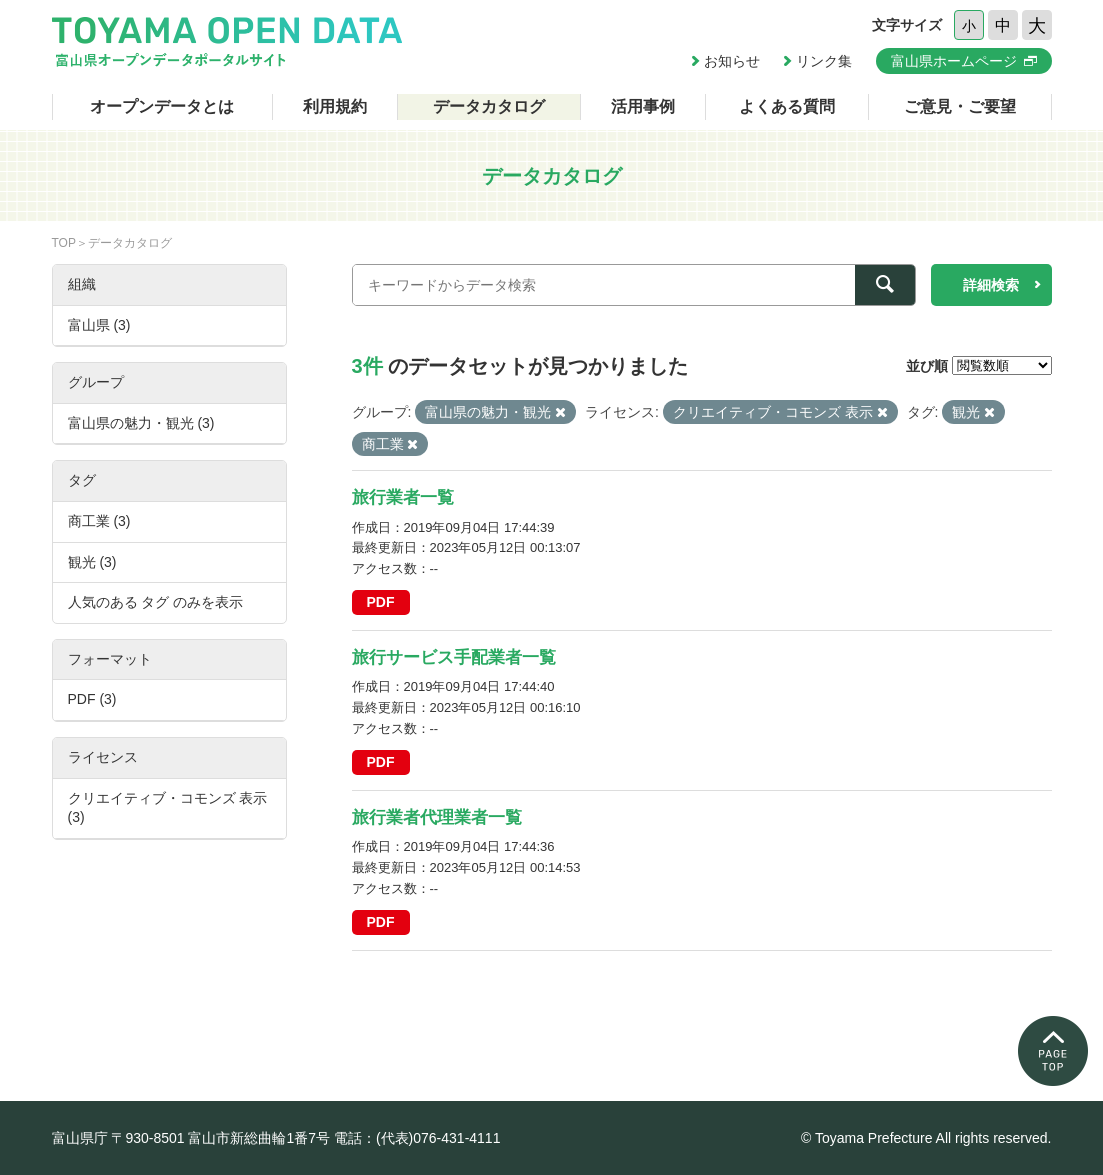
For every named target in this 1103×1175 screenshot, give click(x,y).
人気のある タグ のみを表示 (156, 602)
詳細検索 (991, 285)
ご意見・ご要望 (960, 106)
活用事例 (643, 106)
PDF (381, 602)
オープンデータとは (162, 106)
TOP (64, 243)
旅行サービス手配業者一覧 (454, 657)
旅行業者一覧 (403, 497)
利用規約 (335, 106)
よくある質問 (787, 106)
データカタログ (489, 106)
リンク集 (824, 61)
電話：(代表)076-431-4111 (417, 1138)
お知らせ (732, 61)
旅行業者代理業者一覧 (437, 817)
